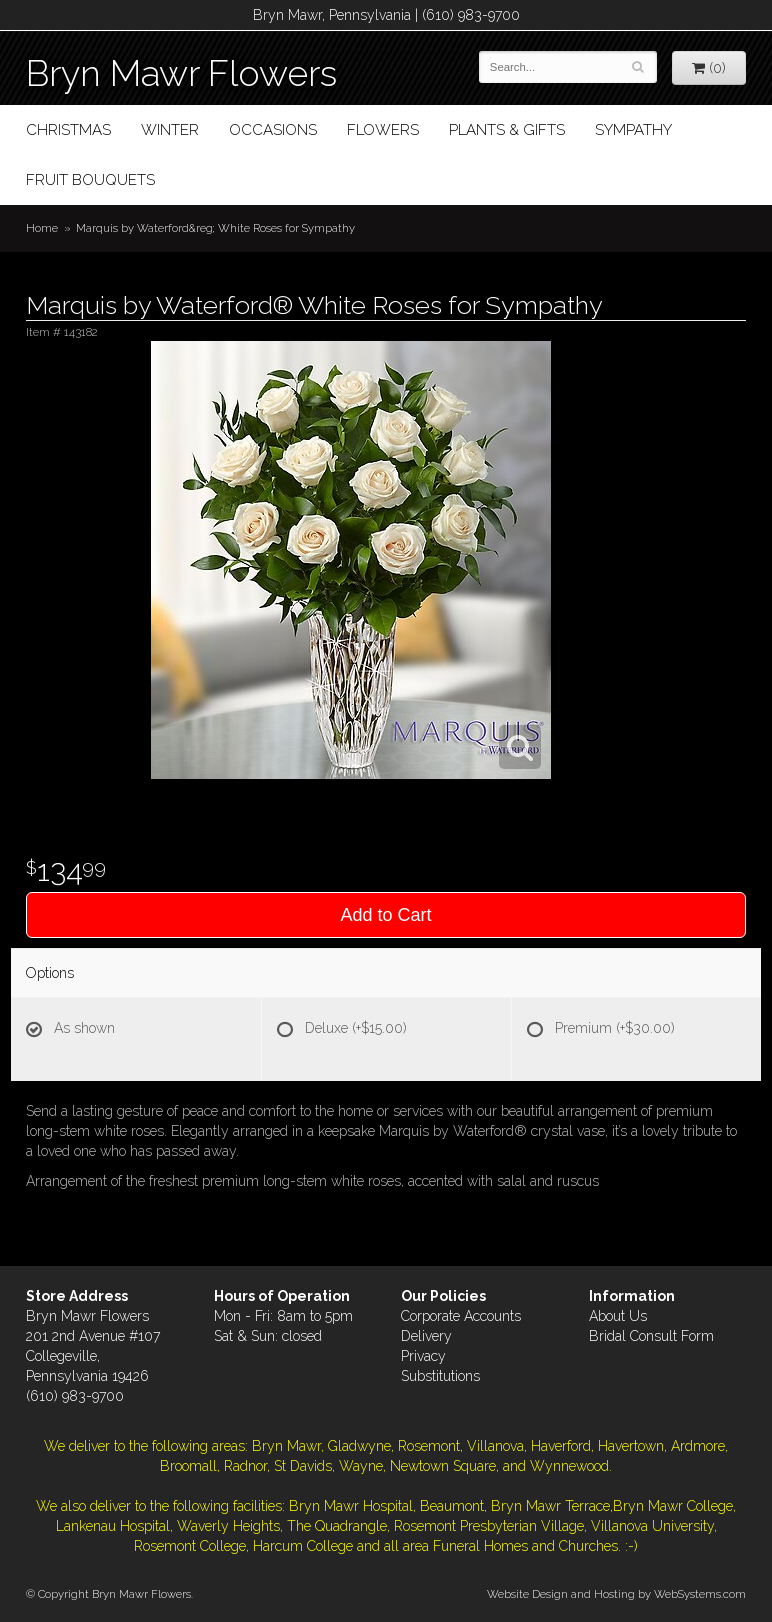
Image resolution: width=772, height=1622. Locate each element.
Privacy (423, 1356)
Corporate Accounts (461, 1316)
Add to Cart (385, 915)
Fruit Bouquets (90, 180)
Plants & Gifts (507, 130)
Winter (170, 130)
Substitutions (440, 1376)
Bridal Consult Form (651, 1336)
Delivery (426, 1336)
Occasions (273, 130)
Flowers (383, 130)
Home (42, 228)
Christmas (68, 130)
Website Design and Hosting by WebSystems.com (616, 1594)
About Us (618, 1316)
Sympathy (633, 130)
